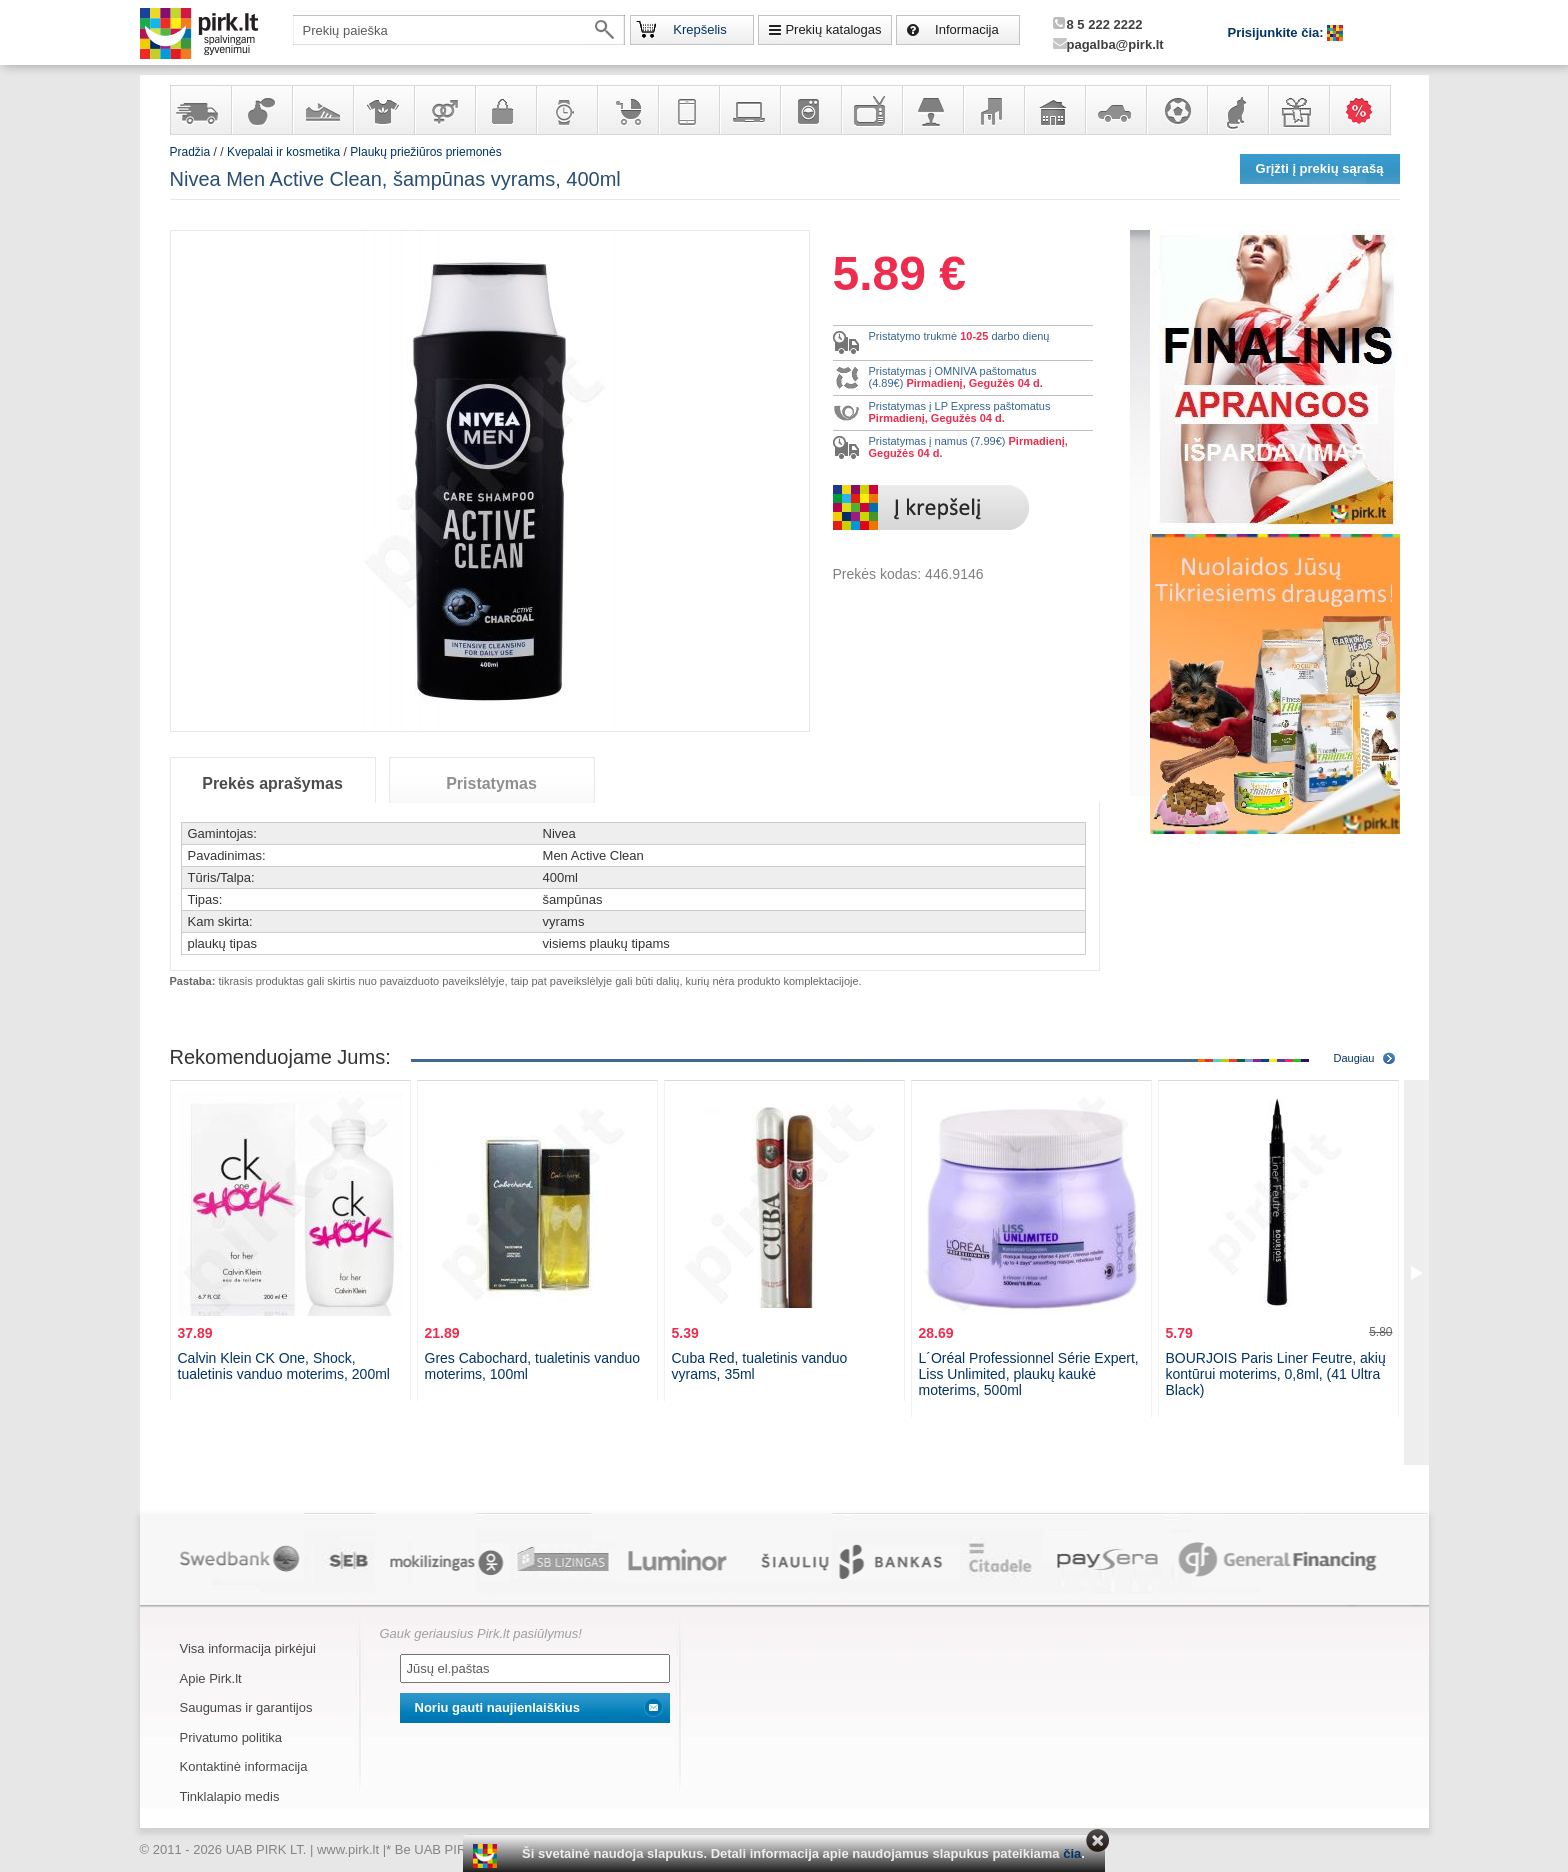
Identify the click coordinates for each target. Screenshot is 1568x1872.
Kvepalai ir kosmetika (261, 110)
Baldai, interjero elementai (993, 110)
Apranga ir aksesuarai (383, 110)
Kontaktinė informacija (244, 1766)
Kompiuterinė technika (749, 110)
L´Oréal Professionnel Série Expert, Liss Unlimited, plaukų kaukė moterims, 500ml (1029, 1374)
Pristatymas (491, 783)
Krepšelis (699, 29)
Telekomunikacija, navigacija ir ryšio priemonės (688, 110)
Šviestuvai (932, 110)
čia (1072, 1853)
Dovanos (1298, 110)
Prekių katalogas (833, 29)
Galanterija (505, 110)
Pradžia (190, 152)
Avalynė (322, 110)
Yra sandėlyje (200, 110)
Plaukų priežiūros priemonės (425, 152)
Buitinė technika (810, 110)
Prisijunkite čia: (1278, 32)
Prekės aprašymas (272, 783)
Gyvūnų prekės (1237, 110)
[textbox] (459, 30)
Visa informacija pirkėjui (248, 1648)
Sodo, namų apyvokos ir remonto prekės (1054, 110)
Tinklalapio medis (230, 1796)
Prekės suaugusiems (444, 110)
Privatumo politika (231, 1737)
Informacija (967, 29)
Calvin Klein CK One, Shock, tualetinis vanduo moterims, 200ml (284, 1366)
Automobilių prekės (1115, 110)
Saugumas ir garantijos (246, 1707)
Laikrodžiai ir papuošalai (566, 110)
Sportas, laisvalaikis (1176, 110)
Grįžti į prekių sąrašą (1320, 168)
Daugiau (1354, 1058)
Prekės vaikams (627, 110)
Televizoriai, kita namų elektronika (871, 110)
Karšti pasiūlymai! (1366, 110)
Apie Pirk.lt (211, 1678)
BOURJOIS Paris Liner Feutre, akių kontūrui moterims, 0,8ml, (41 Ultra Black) (1276, 1374)
